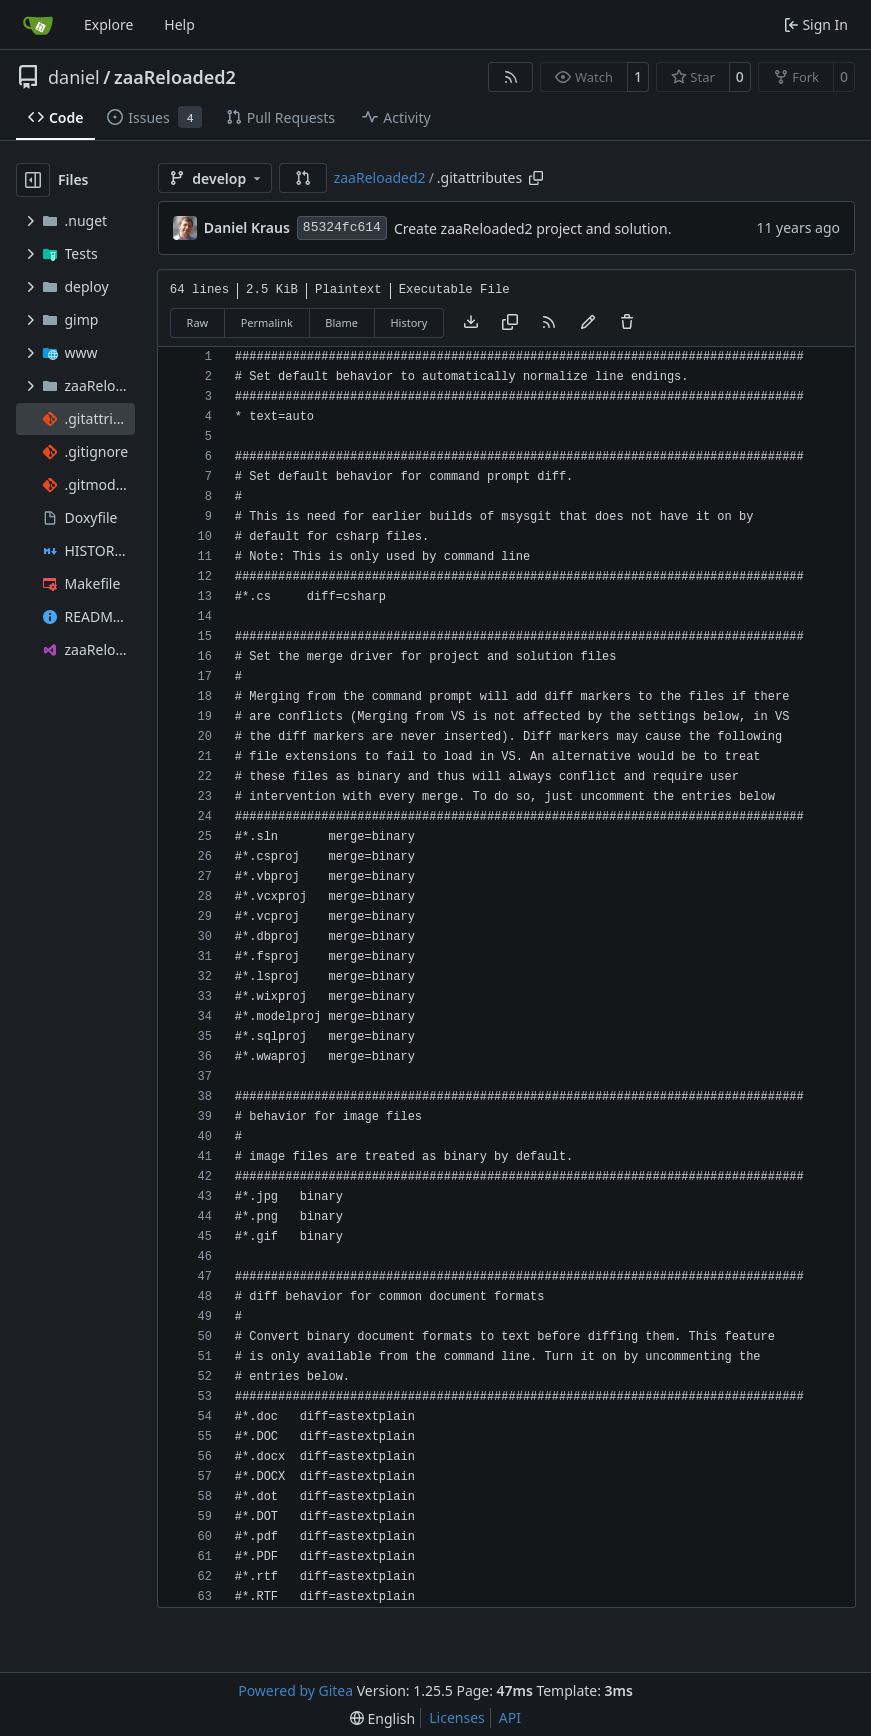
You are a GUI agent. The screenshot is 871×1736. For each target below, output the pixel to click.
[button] (303, 178)
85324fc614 (342, 227)
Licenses (457, 1717)
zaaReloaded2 (175, 77)
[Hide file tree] (33, 180)
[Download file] (471, 323)
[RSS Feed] (511, 77)
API (510, 1717)
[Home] (38, 25)
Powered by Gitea (295, 1690)
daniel (74, 77)
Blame (341, 322)
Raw (198, 322)
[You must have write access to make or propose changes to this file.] (627, 323)
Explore (108, 24)
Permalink (267, 322)
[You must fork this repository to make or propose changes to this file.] (588, 323)
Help (179, 24)
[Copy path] (536, 178)
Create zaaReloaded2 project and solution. (533, 228)
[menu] (382, 1718)
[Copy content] (510, 323)
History (408, 322)
